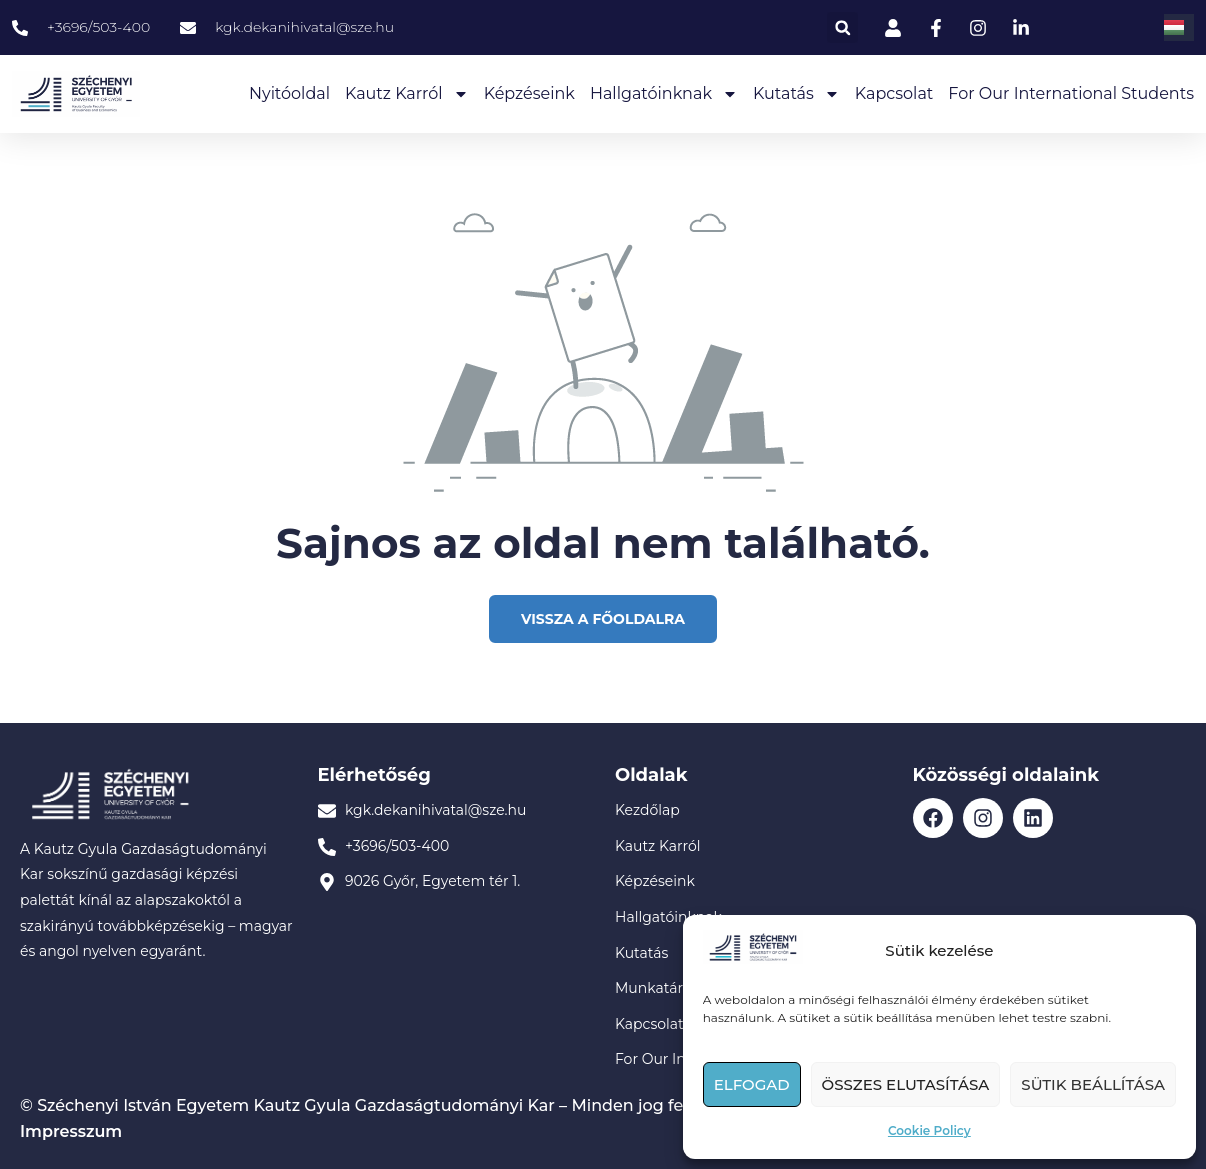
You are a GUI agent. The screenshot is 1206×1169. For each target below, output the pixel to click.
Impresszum (71, 1131)
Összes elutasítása (906, 1084)
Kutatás (796, 94)
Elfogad (752, 1084)
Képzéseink (529, 93)
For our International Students (1071, 93)
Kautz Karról (407, 94)
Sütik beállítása (1093, 1084)
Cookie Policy (929, 1130)
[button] (842, 27)
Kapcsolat (894, 93)
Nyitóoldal (289, 93)
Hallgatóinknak (664, 94)
